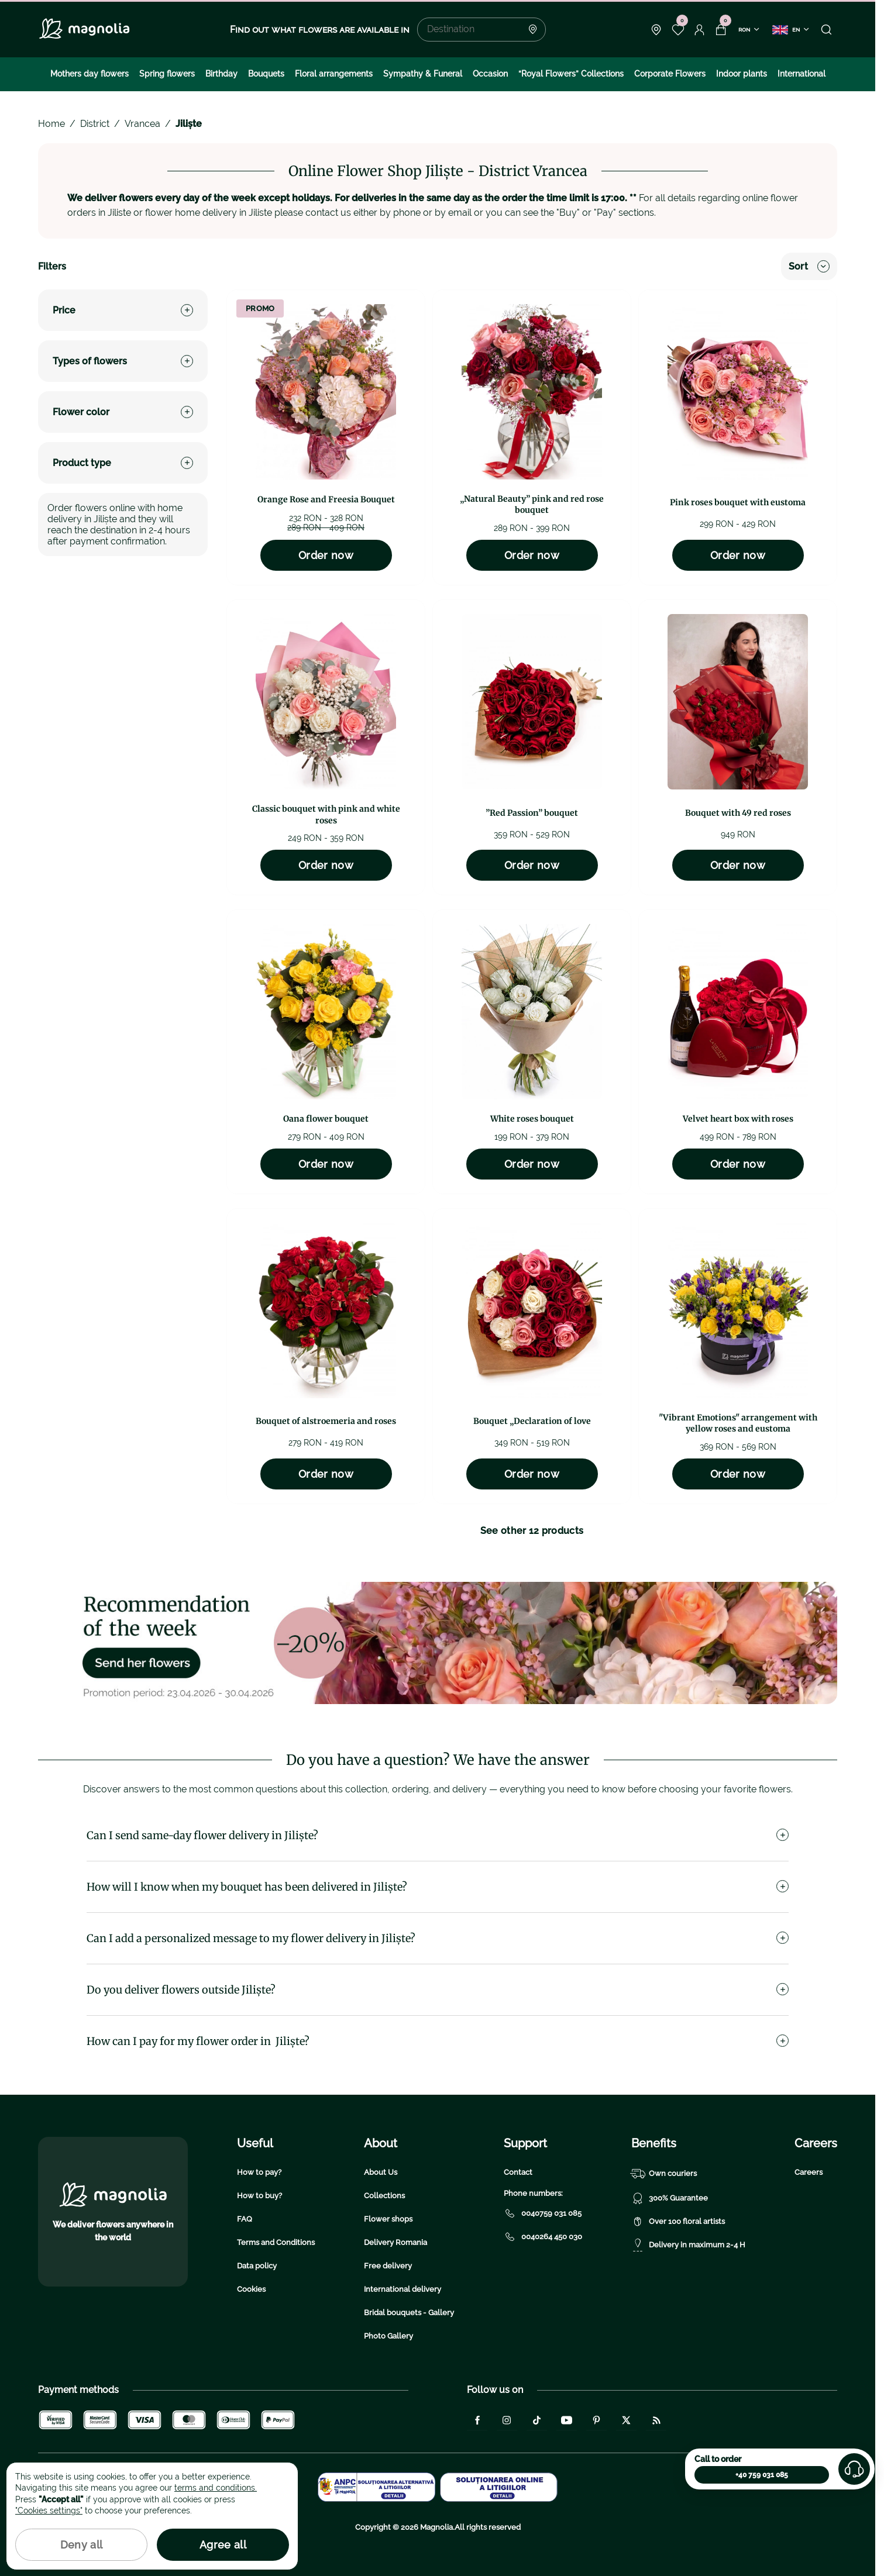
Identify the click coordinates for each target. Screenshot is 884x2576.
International (801, 73)
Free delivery (388, 2265)
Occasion (490, 73)
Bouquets (266, 73)
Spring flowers (167, 73)
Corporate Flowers (670, 73)
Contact (518, 2172)
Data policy (257, 2265)
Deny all (81, 2545)
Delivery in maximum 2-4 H (688, 2245)
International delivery (402, 2289)
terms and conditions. (215, 2487)
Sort (809, 266)
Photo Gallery (388, 2336)
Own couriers (664, 2173)
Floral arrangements (334, 73)
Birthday (221, 73)
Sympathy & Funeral (422, 73)
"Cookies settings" (48, 2510)
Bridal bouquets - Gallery (409, 2312)
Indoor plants (741, 73)
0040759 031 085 (543, 2213)
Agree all (222, 2545)
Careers (808, 2172)
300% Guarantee (669, 2198)
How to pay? (259, 2172)
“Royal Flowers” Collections (571, 73)
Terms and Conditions (276, 2242)
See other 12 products (532, 1530)
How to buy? (259, 2195)
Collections (384, 2195)
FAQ (244, 2219)
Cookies (251, 2289)
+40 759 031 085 (761, 2475)
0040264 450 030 (543, 2237)
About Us (380, 2172)
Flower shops (388, 2219)
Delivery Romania (395, 2242)
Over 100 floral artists (678, 2221)
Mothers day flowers (89, 73)
